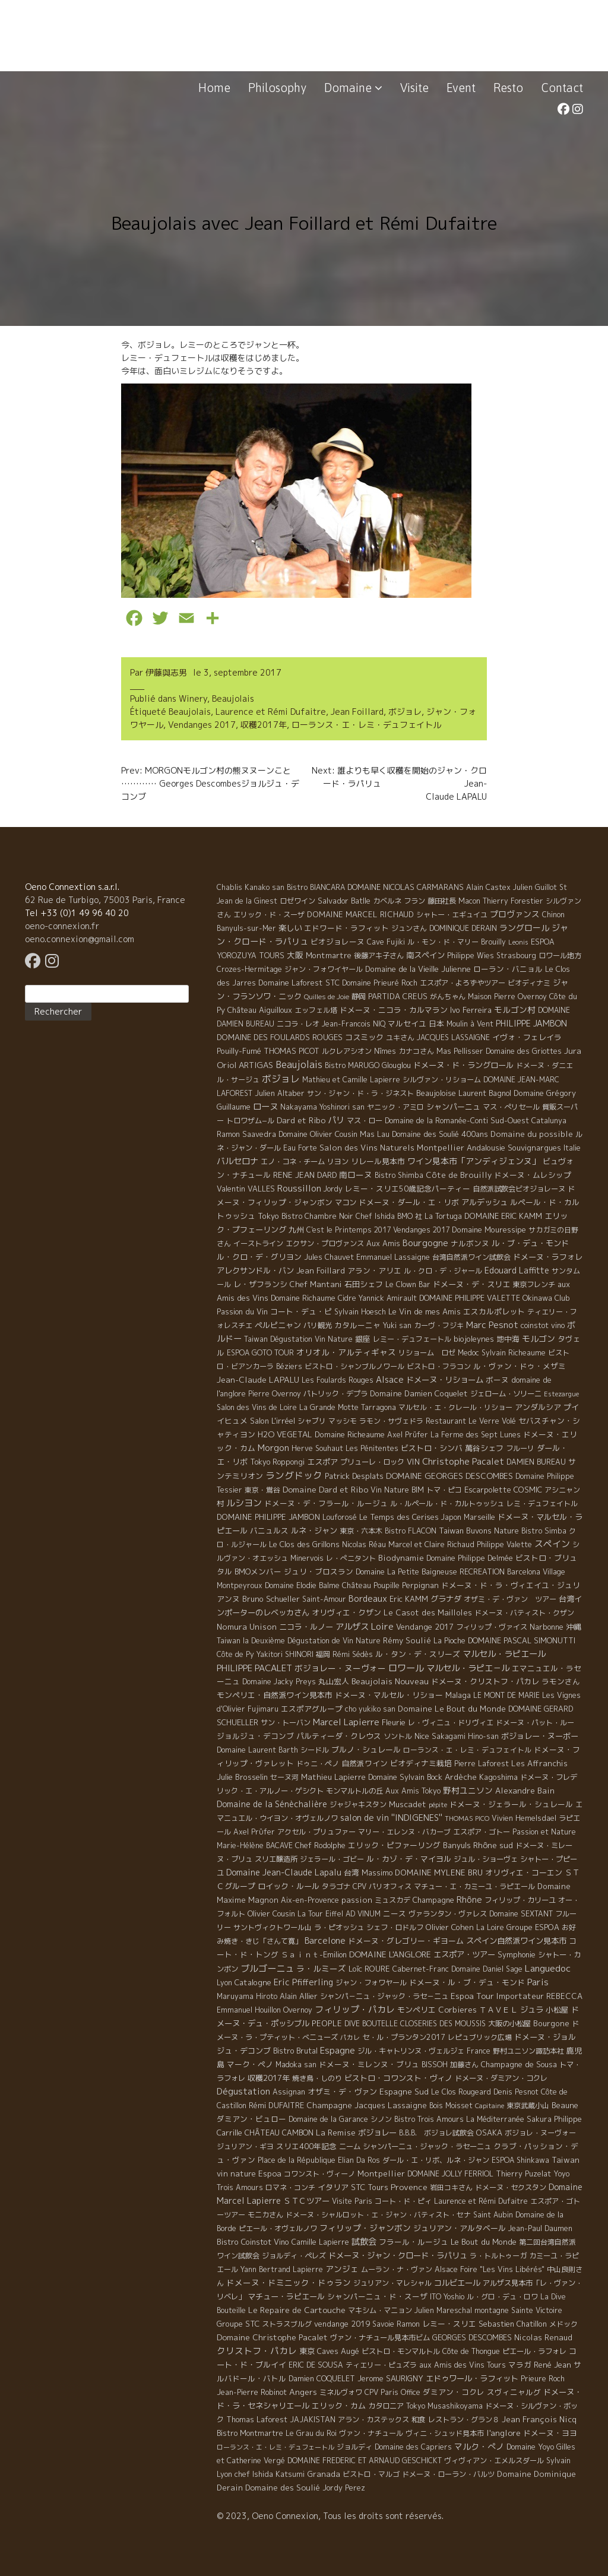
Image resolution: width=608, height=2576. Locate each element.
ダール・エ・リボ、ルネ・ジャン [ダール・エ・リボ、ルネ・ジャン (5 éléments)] (435, 2160)
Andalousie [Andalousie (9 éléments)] (486, 1147)
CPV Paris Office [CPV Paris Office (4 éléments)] (392, 2392)
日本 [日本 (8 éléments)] (436, 1023)
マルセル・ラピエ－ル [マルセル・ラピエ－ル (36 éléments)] (467, 1668)
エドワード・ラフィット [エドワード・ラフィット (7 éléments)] (346, 928)
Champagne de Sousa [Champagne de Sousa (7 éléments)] (519, 2064)
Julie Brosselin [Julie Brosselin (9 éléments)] (242, 1777)
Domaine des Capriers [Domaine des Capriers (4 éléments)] (413, 2447)
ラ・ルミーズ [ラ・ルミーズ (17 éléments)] (321, 1968)
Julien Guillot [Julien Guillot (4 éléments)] (535, 887)
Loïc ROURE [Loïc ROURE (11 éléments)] (369, 1968)
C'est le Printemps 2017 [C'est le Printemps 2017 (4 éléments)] (348, 1230)
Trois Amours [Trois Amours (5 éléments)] (240, 2187)
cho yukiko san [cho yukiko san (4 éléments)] (370, 1709)
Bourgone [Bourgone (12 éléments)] (551, 2023)
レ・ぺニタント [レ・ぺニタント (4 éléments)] (351, 1558)
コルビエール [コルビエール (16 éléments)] (457, 2282)
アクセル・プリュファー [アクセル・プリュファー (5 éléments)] (316, 1832)
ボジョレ (405, 711)
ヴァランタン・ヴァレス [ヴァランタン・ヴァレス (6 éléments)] (447, 1914)
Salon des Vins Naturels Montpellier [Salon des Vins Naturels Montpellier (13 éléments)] (391, 1147)
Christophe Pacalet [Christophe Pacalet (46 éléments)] (463, 1461)
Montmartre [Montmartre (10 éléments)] (329, 955)
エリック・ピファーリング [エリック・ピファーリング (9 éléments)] (394, 1845)
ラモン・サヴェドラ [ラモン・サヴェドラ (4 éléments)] (391, 1421)
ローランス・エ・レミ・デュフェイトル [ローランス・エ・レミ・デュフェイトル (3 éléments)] (467, 1750)
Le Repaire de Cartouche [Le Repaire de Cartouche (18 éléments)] (297, 2309)
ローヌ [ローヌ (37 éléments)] (265, 1106)
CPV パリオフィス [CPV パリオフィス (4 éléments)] (382, 1886)
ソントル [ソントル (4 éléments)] (398, 1736)
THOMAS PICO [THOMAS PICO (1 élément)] (467, 1818)
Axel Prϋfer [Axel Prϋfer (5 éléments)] (254, 1832)
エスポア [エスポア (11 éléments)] (322, 1461)
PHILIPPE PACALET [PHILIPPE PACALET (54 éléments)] (254, 1668)
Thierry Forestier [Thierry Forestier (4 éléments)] (513, 901)
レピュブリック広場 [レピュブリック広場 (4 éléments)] (480, 2037)
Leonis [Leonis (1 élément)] (518, 942)
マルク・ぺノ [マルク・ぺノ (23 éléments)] (479, 2446)
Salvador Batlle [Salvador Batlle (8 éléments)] (344, 900)
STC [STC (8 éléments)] (332, 982)
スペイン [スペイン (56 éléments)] (552, 1544)
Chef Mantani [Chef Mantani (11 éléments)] (316, 1284)
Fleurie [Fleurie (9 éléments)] (394, 1722)
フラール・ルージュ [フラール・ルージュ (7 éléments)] (413, 2241)
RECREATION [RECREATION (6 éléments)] (482, 1572)
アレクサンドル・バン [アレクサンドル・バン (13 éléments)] (255, 1270)
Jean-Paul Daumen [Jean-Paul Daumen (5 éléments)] (540, 2228)
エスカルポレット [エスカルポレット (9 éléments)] (494, 1311)
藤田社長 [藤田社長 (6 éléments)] (442, 901)
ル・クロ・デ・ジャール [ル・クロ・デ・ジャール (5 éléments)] (443, 1271)
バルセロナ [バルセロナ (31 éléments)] (237, 1161)
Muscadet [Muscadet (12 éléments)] (407, 1804)
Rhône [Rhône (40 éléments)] (469, 1899)
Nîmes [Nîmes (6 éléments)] (385, 1051)
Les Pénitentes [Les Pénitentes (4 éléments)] (372, 1448)
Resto (508, 87)
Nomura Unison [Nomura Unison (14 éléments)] (247, 1626)
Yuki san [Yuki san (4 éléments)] (397, 1325)
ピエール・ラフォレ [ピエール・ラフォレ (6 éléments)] (534, 2351)
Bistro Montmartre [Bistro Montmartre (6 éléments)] (250, 2433)
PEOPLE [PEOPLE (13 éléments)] (327, 2023)
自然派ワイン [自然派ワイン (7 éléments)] (364, 1763)
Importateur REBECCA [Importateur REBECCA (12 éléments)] (539, 1996)
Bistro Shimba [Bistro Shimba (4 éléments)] (399, 1175)
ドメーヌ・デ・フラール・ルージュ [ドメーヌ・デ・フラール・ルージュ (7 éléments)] (326, 1503)
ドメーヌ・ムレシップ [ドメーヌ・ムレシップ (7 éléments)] (532, 1175)
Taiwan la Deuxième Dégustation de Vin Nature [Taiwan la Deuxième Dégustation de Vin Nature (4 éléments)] (299, 1641)
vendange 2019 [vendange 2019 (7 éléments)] (342, 2323)
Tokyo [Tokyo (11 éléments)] (268, 1216)
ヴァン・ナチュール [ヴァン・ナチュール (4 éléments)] (371, 2433)
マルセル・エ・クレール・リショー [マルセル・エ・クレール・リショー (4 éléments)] (455, 1407)
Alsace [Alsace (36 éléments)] (390, 1380)
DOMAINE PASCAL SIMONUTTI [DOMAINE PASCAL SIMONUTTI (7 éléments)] (521, 1640)
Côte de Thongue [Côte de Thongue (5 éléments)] (471, 2351)
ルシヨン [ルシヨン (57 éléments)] (244, 1503)
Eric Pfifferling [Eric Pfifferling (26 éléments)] (303, 1982)
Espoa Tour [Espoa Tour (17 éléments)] (472, 1995)
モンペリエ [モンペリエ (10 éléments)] (416, 2009)
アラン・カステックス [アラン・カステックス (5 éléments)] (373, 2420)
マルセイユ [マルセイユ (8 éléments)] (407, 1023)
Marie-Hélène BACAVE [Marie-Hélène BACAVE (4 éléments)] (255, 1845)
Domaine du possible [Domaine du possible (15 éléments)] (531, 1134)
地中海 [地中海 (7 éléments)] (508, 1338)
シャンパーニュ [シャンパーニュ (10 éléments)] (453, 1106)
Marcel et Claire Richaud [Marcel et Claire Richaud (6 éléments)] (431, 1544)
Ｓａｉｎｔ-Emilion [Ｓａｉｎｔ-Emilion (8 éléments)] (314, 1954)
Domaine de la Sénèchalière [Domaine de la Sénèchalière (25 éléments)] (272, 1804)
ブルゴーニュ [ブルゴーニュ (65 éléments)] (267, 1968)
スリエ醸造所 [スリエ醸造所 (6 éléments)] (276, 1859)
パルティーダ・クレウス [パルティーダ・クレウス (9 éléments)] (338, 1736)
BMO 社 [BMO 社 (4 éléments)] (409, 1216)
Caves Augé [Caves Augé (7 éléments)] (338, 2351)
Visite (414, 87)
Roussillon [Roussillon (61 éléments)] (299, 1188)
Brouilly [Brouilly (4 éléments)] (493, 942)
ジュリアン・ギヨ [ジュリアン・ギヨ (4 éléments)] (245, 2146)
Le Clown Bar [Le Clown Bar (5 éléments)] (407, 1284)
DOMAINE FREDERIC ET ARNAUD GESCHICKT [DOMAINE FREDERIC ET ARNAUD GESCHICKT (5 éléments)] (364, 2460)
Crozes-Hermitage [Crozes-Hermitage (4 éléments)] (249, 969)
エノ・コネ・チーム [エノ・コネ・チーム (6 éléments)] (293, 1161)
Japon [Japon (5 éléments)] (451, 1517)
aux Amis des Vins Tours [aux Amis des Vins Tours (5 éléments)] (462, 2365)
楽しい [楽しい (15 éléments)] (290, 928)
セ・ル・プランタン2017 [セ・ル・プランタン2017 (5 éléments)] (403, 2037)
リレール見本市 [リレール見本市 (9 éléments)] (378, 1161)
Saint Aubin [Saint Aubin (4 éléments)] (493, 2215)
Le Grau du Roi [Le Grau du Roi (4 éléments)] (311, 2433)
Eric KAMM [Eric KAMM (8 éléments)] (409, 1598)
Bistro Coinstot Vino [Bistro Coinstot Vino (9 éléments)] (253, 2241)
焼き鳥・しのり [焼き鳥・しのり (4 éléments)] (317, 2078)
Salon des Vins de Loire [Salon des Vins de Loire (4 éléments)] (257, 1407)
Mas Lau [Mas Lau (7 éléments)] (375, 1134)
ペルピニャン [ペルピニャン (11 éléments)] (278, 1325)
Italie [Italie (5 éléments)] (572, 1148)
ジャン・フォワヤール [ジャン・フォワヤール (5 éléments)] (371, 1983)
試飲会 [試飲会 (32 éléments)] (364, 2242)
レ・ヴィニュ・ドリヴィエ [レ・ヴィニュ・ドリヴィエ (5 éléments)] (450, 1723)
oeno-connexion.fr (62, 925)
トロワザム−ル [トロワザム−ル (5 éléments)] (250, 1121)
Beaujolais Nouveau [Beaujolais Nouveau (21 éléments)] (390, 1681)
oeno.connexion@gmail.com (79, 939)
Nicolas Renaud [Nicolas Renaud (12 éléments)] (543, 2337)
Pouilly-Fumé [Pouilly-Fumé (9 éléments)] (239, 1050)
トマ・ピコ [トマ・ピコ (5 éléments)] (444, 1490)
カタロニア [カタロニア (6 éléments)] (386, 2406)
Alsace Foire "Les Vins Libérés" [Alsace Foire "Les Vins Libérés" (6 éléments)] (489, 2269)
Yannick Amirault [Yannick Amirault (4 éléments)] (388, 1298)
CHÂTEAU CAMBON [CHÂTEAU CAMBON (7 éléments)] (279, 2132)
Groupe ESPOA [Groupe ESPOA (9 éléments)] (532, 1927)
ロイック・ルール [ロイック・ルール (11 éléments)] (288, 1886)
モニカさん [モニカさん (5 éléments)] (265, 2215)
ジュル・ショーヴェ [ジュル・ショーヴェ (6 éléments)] (486, 1859)
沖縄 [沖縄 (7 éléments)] (573, 1626)
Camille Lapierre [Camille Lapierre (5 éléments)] (320, 2242)
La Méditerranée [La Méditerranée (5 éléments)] (495, 2119)
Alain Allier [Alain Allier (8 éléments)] (299, 1996)
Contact (562, 87)
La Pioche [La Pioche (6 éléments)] (449, 1641)
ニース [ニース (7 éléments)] (394, 1913)
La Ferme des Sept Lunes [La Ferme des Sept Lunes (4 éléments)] (475, 1435)
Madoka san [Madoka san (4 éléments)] (296, 2064)
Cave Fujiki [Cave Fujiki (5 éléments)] (386, 942)
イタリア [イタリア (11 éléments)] (333, 2187)
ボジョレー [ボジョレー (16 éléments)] (377, 2132)
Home (214, 87)
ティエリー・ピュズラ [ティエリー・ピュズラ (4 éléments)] (381, 2365)
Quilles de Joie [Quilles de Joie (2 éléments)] (326, 997)
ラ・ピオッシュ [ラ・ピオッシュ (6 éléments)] (339, 1927)
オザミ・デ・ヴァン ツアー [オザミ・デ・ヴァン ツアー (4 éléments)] (510, 1599)
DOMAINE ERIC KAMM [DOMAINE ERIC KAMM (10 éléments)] (503, 1216)
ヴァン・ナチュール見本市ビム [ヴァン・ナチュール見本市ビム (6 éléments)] (380, 2338)
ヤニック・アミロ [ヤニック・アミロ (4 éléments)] (395, 1107)
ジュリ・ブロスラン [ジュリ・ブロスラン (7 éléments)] (318, 1571)
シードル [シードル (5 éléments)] (314, 1750)
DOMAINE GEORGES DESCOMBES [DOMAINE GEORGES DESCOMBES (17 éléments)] (449, 1475)
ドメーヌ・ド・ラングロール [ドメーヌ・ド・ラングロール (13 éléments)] (463, 1065)
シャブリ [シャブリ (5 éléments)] (311, 1421)
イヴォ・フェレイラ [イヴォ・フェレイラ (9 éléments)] (527, 1037)
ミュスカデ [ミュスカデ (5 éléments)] (392, 1900)
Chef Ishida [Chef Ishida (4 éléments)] (375, 1216)
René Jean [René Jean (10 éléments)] (552, 2364)
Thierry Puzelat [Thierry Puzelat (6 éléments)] (523, 2174)
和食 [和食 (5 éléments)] (418, 2420)
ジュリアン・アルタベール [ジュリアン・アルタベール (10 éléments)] (459, 2228)
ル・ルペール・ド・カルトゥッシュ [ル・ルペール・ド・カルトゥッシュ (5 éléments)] (447, 1503)
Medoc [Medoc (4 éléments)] (468, 1353)
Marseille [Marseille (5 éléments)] (479, 1517)
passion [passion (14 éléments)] (356, 1899)
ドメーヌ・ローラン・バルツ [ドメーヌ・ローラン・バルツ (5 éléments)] (448, 2474)
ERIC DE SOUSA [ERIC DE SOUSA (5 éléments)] (316, 2365)
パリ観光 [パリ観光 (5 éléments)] (317, 1325)
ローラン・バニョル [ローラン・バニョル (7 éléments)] (508, 969)
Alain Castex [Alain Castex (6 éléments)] (488, 887)
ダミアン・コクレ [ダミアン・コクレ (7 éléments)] (453, 2392)
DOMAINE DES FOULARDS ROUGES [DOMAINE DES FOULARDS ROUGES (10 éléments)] (280, 1037)
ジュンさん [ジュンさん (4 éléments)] (409, 928)
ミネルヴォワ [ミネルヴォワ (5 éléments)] (340, 2392)
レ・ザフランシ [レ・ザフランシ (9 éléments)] (260, 1284)
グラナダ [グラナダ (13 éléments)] (445, 1598)
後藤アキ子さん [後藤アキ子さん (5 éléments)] (379, 955)
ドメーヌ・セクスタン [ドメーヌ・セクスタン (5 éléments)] (510, 2187)
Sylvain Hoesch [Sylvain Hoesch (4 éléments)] (360, 1312)
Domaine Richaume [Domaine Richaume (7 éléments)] (303, 1297)
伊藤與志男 (166, 672)
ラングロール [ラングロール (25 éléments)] (524, 927)
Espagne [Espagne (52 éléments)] (337, 2050)
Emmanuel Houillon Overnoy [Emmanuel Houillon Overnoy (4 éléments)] (264, 2010)
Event (461, 87)
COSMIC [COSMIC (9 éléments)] (528, 1489)
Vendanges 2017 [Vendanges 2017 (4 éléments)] (421, 1230)
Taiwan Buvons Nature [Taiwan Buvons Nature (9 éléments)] (479, 1530)
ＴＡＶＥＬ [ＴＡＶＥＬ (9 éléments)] (498, 2009)
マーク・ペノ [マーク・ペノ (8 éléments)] (250, 2064)
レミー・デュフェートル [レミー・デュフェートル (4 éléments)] (412, 1339)
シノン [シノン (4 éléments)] (381, 2119)
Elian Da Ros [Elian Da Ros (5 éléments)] (359, 2160)
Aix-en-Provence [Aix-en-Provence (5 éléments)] (310, 1900)
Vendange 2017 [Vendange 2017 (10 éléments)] (425, 1626)
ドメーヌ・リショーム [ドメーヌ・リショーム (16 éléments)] (444, 1379)
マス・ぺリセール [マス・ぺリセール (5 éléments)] (511, 1107)
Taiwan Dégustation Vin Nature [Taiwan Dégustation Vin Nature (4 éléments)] (298, 1339)
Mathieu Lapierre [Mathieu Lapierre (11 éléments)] (333, 1777)
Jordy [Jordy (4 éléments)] (333, 1189)
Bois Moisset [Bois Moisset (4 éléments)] (451, 2105)
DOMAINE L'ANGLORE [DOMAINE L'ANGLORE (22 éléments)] (390, 1954)
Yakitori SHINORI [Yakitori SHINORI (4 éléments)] (285, 1654)
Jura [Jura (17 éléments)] (572, 1050)
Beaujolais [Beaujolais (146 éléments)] (299, 1064)
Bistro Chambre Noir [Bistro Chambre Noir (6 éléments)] (317, 1216)
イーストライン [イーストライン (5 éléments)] (258, 1243)
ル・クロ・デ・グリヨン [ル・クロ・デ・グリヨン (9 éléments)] (259, 1256)
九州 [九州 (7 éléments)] (296, 1229)
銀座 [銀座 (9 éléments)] (362, 1338)
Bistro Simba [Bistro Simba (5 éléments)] (543, 1531)
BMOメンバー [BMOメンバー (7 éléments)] (258, 1571)
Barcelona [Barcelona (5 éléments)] (523, 1572)
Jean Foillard (357, 711)
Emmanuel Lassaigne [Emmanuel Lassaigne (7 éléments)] (393, 1256)
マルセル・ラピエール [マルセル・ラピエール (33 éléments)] (504, 1654)
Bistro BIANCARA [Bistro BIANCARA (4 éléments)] (316, 887)
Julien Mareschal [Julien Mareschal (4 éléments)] (443, 2310)
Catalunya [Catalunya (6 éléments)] (548, 1121)
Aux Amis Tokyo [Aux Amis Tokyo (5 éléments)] (413, 1791)
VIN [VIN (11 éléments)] (413, 1461)
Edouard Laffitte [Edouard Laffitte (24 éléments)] (516, 1270)
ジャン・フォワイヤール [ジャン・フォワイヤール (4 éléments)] (323, 969)
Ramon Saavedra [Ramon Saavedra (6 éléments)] (246, 1134)
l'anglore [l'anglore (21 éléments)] (503, 2432)
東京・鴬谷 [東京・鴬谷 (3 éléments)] (262, 1490)
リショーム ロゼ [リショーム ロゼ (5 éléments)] (426, 1353)
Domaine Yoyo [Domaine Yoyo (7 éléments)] (530, 2446)
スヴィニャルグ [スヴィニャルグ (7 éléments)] (514, 2392)
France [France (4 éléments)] (478, 2051)
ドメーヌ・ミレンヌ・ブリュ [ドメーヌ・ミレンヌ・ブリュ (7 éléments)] (369, 2064)
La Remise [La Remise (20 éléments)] (336, 2132)
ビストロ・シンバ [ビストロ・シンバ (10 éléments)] (432, 1448)
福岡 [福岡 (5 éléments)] (323, 1654)
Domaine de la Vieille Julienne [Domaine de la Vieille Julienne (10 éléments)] (418, 969)
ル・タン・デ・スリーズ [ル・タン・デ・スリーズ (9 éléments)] (417, 1654)
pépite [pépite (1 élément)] (438, 1805)
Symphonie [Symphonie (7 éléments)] (517, 1954)
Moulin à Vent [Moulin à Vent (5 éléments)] (469, 1024)
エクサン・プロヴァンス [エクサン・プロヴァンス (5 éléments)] (325, 1243)
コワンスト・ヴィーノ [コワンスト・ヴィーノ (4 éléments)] (319, 2174)
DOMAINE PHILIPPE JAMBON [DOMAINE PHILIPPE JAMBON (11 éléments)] (268, 1517)
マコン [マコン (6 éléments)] (345, 1202)
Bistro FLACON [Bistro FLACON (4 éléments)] (410, 1531)
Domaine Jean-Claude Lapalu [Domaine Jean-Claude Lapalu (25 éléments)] (283, 1872)
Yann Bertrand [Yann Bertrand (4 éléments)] (265, 2269)
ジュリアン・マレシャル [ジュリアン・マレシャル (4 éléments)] (392, 2283)
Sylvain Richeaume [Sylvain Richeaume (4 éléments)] (514, 1353)
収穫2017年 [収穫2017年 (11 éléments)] (269, 2078)
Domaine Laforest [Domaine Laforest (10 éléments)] (290, 982)
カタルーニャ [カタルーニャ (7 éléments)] (357, 1325)
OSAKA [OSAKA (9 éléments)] (489, 2132)
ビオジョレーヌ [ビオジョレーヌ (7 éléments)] (338, 941)
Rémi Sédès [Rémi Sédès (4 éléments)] (352, 1654)
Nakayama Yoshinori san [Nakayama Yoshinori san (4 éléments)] (322, 1107)
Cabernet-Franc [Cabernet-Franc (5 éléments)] (420, 1969)
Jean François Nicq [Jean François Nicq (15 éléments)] (539, 2419)
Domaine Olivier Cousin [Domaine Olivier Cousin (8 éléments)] (317, 1134)
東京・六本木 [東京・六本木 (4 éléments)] (361, 1531)
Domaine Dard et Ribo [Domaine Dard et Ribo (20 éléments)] (325, 1489)
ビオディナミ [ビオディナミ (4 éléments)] (529, 983)
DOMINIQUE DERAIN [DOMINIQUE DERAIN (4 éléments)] (463, 928)
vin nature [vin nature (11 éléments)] (236, 2173)
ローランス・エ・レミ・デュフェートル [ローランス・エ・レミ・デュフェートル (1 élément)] (275, 2447)
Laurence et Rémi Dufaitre (271, 711)
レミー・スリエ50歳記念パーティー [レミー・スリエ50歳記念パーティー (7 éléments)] (407, 1188)
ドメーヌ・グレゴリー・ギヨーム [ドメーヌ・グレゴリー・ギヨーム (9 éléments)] (406, 1940)
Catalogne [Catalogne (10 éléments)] (253, 1982)
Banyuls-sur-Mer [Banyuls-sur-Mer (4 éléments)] (246, 928)
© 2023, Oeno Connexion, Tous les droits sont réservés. (330, 2515)
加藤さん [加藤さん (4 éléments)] (464, 2064)
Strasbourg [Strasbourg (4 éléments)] (516, 955)
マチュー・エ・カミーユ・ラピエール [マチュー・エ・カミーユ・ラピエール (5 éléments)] (474, 1886)
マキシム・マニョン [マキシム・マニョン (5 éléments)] (380, 2310)
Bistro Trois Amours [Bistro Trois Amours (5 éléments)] (429, 2119)
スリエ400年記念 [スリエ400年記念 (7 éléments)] (306, 2146)
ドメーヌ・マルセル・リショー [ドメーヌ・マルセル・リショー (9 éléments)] (389, 1695)
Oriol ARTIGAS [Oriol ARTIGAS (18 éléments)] (245, 1064)
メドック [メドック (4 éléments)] (563, 2324)
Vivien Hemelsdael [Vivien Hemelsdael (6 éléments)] (524, 1818)
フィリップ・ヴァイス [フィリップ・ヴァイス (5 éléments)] (491, 1627)
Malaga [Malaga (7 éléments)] (458, 1695)
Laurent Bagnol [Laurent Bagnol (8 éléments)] (484, 1093)
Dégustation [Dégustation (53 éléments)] (243, 2091)
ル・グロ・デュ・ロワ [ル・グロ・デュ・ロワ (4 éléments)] (502, 2297)
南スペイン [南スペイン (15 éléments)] (425, 955)
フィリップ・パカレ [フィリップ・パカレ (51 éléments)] (355, 2009)
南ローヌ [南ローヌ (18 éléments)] (355, 1174)
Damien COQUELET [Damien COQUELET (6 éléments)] (322, 2379)
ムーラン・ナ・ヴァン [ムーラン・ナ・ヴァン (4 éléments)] (396, 2269)
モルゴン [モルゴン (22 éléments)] (538, 1338)
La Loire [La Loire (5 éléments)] (490, 1927)
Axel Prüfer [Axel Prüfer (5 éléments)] (407, 1435)
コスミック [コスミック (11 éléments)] (364, 1037)
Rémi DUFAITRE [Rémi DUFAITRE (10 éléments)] (276, 2105)
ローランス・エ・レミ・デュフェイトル (366, 724)
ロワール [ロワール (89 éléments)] (406, 1667)
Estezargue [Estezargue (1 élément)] (561, 1394)
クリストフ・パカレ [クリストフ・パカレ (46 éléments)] (257, 2350)
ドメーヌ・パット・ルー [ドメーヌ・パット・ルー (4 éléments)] (535, 1723)
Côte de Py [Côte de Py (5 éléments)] (235, 1654)
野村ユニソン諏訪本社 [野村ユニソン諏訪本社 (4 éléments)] (528, 2051)
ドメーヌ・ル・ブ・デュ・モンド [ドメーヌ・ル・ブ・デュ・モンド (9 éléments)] (467, 1982)
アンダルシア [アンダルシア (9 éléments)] (538, 1407)
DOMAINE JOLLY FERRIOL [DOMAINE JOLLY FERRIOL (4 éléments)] (450, 2174)
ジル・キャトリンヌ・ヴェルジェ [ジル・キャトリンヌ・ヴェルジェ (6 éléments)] (410, 2051)
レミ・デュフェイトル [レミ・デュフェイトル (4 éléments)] (542, 1503)
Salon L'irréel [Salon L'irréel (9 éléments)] (272, 1420)
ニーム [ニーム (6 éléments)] (349, 2146)
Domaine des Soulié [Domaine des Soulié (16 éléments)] (282, 2487)
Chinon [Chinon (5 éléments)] (553, 915)
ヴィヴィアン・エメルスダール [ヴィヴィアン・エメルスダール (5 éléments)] (494, 2460)
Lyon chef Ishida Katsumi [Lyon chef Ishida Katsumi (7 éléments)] (261, 2474)
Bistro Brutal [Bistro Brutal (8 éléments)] (295, 2050)
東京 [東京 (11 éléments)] (307, 2351)
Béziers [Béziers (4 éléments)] (289, 1366)
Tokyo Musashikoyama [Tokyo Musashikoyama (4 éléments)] (444, 2406)
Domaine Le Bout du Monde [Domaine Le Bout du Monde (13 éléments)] (452, 1708)
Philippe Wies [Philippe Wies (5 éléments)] (470, 955)
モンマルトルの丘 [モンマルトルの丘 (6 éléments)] (354, 1791)
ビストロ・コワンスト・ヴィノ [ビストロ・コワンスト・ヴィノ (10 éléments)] (398, 2078)
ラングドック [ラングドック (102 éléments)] (293, 1475)
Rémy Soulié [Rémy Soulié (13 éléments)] (407, 1640)
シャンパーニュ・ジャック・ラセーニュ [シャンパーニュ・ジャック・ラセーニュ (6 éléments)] (427, 2146)
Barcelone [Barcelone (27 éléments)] (325, 1941)
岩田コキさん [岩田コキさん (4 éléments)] (451, 2187)
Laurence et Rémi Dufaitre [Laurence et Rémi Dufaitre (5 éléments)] (481, 2201)
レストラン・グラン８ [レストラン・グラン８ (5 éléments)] (463, 2420)
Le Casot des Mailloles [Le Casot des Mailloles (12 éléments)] (428, 1612)
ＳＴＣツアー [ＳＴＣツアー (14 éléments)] (306, 2200)
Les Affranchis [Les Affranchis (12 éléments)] (539, 1763)
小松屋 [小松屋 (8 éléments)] (557, 2009)
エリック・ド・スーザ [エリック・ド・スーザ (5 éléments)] (269, 915)
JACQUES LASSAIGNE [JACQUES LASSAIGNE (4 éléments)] (453, 1037)
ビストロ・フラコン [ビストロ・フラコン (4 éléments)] (439, 1366)
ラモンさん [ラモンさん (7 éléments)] (561, 1681)
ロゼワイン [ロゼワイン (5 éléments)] (297, 901)
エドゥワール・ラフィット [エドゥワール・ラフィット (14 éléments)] (472, 2378)
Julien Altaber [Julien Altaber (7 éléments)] (280, 1093)
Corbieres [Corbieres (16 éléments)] (457, 2009)
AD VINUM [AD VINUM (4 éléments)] (363, 1914)
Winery (193, 698)
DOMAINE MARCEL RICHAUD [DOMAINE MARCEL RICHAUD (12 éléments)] (360, 914)
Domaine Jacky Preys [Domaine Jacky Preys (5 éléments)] (279, 1682)
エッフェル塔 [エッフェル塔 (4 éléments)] (315, 1010)
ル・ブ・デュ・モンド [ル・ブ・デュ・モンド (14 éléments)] (530, 1243)
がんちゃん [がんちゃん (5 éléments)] (448, 996)
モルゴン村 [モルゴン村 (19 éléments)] (515, 1009)
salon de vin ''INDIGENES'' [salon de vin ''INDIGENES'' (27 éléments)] (391, 1818)
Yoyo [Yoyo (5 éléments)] (561, 2174)
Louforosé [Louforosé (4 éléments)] (339, 1517)
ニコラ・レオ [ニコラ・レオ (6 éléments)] (298, 1024)
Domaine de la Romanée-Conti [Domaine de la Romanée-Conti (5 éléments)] (436, 1121)
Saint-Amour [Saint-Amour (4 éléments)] (324, 1599)
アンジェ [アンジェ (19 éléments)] (342, 2268)
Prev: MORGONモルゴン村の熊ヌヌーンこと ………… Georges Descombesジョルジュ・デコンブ (211, 783)
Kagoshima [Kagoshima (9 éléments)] (498, 1777)
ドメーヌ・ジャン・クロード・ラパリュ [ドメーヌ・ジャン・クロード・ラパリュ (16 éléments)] (397, 2255)
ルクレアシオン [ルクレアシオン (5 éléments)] (347, 1051)
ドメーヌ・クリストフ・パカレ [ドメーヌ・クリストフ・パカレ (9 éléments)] (485, 1681)
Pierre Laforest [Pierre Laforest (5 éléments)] (481, 1763)
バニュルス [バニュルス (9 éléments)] (269, 1530)
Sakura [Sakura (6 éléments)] (539, 2119)
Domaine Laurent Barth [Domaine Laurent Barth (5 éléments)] (257, 1750)
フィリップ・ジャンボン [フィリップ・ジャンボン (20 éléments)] (365, 2227)
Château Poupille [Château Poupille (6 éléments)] (371, 1585)
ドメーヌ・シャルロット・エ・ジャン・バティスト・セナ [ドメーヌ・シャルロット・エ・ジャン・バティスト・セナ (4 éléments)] (378, 2215)
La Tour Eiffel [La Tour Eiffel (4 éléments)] (320, 1914)
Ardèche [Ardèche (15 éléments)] (461, 1777)
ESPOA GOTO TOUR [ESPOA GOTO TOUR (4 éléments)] (260, 1353)
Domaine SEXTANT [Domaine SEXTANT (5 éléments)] (521, 1914)
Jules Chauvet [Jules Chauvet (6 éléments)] (329, 1257)
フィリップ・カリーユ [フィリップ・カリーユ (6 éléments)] (520, 1900)
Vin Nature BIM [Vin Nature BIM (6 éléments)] (397, 1490)
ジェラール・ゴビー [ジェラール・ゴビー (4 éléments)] (332, 1859)
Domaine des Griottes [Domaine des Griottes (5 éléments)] (524, 1051)
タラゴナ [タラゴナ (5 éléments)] (336, 1886)
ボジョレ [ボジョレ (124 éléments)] (281, 1078)
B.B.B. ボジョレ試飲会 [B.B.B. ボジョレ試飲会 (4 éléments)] (436, 2133)
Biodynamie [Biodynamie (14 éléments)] (401, 1557)
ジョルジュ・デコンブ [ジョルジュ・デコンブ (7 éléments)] (255, 1736)
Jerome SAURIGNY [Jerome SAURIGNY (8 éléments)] (390, 2378)
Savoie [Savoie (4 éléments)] (383, 2324)
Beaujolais (233, 698)
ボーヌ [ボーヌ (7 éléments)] (497, 1379)
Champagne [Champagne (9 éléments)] (433, 1899)
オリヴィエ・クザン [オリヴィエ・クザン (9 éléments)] (346, 1612)
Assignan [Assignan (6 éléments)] (289, 2092)
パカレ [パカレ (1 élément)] (350, 2037)
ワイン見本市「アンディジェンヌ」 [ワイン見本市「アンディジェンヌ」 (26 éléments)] (473, 1161)
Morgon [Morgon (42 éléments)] (273, 1447)
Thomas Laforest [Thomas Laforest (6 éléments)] (256, 2420)
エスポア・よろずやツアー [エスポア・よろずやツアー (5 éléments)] (462, 983)
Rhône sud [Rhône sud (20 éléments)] (493, 1845)
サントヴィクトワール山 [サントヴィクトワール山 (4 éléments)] (272, 1927)
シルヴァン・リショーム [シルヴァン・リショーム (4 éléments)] (442, 1080)
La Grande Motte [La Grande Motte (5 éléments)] (329, 1407)
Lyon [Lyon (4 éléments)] (224, 1983)
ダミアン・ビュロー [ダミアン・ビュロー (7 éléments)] (251, 2119)
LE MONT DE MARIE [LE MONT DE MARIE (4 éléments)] (506, 1695)
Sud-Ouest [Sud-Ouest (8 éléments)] (509, 1120)
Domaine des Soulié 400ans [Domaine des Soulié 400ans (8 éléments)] (440, 1134)
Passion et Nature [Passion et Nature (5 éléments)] (544, 1832)
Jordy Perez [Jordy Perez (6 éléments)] (343, 2488)
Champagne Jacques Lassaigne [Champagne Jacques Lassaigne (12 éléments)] (366, 2105)
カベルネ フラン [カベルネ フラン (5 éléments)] (399, 901)
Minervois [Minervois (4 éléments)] (307, 1558)
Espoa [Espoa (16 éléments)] (269, 2173)
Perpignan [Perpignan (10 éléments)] (420, 1585)
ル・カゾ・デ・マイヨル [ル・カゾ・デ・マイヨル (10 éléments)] (408, 1858)
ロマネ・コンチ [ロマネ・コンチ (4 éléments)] (290, 2187)
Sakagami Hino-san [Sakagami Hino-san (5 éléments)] (465, 1736)
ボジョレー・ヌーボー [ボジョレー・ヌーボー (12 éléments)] (539, 1736)
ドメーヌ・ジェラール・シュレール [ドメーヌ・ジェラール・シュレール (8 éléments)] (511, 1804)
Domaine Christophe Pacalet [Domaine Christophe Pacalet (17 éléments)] (272, 2337)
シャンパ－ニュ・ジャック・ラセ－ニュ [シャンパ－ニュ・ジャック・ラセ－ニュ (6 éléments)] (384, 1996)
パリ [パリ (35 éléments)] (336, 1120)
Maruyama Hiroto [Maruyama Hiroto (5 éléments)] (247, 1996)
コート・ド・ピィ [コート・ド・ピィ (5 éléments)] (403, 2201)
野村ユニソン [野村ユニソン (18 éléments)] (468, 1790)
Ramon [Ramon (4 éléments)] (408, 2324)
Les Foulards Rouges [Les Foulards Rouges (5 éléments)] (337, 1380)
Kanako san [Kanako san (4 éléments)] (264, 887)
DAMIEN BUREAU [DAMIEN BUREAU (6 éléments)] (536, 1462)
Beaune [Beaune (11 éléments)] (565, 2105)
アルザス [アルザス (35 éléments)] (352, 1627)
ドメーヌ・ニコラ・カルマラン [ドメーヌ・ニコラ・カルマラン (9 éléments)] (394, 1010)
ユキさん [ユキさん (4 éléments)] (400, 1037)
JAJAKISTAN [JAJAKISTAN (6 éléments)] (312, 2420)
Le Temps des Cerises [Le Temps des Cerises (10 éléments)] (399, 1517)
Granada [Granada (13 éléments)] (323, 2474)
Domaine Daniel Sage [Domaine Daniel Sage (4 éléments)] (486, 1969)
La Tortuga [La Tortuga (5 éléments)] (443, 1216)
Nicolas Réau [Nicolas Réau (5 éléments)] (364, 1544)
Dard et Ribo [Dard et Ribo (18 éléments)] (301, 1120)
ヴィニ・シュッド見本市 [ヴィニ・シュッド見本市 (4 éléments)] (445, 2433)
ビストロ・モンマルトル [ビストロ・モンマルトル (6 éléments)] (401, 2351)
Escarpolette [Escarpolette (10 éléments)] (487, 1489)
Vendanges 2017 (202, 724)
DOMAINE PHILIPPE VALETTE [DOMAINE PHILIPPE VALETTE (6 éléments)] (469, 1298)
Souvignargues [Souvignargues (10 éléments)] (534, 1147)
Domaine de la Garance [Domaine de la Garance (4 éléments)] (328, 2119)
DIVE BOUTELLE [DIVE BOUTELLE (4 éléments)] (371, 2024)
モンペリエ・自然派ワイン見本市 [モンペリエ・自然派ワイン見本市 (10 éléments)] (274, 1695)
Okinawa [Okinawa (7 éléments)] (537, 1297)
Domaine (353, 87)
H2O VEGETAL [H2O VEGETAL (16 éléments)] (285, 1434)
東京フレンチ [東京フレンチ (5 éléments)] (533, 1284)
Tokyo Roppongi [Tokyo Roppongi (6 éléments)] (277, 1462)
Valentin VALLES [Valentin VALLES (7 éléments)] (246, 1188)
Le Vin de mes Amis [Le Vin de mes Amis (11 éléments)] (424, 1311)
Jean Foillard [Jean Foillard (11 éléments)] (320, 1270)
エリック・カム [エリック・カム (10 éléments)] (339, 2405)
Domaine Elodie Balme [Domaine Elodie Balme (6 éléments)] (302, 1585)
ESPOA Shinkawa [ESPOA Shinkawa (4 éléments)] (520, 2160)
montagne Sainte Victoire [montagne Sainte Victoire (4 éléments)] (518, 2310)
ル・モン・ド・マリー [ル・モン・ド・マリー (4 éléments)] (443, 942)
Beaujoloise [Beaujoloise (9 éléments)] (436, 1093)
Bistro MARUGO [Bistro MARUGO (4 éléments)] (352, 1065)
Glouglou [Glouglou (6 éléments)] (396, 1065)
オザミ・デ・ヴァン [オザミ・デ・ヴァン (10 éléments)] (342, 2091)
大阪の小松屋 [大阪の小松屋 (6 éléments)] (509, 2024)
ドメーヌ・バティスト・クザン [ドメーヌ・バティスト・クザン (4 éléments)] (524, 1613)
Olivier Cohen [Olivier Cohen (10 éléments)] (450, 1927)
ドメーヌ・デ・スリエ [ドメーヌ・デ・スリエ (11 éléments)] (471, 1284)
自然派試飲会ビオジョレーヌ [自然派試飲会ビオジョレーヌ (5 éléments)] (519, 1189)
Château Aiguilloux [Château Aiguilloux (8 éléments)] (259, 1010)
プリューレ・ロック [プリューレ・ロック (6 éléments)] (372, 1462)
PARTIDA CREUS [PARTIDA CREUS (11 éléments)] (398, 996)
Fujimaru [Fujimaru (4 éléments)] (263, 1709)
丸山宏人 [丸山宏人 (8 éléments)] (333, 1681)
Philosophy (277, 87)
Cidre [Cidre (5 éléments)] (347, 1298)
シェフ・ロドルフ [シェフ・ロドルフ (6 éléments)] (394, 1927)
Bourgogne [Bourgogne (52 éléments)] (425, 1243)
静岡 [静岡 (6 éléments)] (359, 996)
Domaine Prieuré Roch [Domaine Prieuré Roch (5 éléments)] (379, 983)
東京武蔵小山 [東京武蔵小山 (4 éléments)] (527, 2105)
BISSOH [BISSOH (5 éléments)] (435, 2064)
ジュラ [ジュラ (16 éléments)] (531, 2009)
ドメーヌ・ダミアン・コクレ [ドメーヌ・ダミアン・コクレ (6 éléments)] (501, 2078)
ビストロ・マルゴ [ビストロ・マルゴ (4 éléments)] (371, 2474)
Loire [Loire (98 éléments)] (382, 1626)
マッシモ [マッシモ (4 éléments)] (342, 1421)
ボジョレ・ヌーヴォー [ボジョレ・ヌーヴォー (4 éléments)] (540, 2133)
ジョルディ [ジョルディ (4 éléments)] (354, 2447)
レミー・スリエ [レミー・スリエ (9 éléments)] (449, 2323)
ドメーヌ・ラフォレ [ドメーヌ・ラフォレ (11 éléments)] (547, 1256)
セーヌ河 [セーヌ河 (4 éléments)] (284, 1777)
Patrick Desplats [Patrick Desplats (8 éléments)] (354, 1476)
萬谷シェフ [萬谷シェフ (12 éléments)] (484, 1448)
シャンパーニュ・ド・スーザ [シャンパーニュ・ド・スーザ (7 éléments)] (377, 2296)
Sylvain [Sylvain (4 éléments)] (558, 2460)
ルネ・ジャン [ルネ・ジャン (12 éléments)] (314, 1530)
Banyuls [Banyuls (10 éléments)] (457, 1845)
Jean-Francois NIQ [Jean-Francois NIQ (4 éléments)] (353, 1024)
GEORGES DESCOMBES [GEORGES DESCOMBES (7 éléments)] (472, 2337)
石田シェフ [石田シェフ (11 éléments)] (363, 1284)
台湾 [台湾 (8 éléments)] (351, 1872)
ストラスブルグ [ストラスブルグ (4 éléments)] (287, 2324)
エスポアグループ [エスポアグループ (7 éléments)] (312, 1708)
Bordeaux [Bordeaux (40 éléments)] (368, 1598)
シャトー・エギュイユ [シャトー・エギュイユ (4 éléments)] (451, 915)
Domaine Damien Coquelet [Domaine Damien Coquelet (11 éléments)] (419, 1393)
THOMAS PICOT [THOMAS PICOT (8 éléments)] (291, 1050)
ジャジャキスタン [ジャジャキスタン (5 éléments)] (358, 1804)
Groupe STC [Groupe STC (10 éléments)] (238, 2323)
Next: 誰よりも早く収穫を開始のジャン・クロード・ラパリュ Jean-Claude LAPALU (399, 783)
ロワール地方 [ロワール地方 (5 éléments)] (560, 955)
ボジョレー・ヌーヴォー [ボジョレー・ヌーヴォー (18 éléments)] (340, 1668)
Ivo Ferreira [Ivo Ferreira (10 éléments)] (471, 1010)
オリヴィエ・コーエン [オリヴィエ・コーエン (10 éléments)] (523, 1872)
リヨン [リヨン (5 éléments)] (338, 1161)
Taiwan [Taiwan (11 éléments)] (566, 2159)
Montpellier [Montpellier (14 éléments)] (381, 2173)
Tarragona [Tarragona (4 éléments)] (378, 1407)
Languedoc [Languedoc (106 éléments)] (548, 1968)
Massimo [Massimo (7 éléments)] (377, 1872)
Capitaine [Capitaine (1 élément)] (489, 2106)
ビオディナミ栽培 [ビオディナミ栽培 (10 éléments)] (421, 1763)
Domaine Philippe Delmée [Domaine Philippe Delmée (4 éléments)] (469, 1558)
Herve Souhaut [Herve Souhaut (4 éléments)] (317, 1448)
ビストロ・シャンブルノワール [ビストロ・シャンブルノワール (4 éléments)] (354, 1366)
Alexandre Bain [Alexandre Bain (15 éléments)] (525, 1790)
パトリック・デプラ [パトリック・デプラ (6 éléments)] (335, 1394)
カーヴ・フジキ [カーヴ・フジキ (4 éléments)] (439, 1325)
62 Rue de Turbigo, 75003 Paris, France (105, 899)
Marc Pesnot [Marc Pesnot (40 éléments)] (492, 1325)
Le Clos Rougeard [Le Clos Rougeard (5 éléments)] (461, 2092)
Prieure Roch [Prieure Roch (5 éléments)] (543, 2379)
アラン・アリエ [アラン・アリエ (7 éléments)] (374, 1270)
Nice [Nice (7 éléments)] (421, 1736)
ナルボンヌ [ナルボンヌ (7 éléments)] (470, 1243)
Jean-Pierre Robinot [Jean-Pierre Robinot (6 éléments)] (252, 2392)
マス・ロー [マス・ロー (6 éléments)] (364, 1121)
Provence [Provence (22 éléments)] (409, 2186)
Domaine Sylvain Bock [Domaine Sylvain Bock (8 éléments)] (405, 1777)
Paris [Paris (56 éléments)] (538, 1982)
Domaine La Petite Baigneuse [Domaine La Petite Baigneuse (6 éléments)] (406, 1572)
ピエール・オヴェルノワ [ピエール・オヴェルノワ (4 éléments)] (278, 2228)
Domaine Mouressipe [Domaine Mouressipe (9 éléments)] (489, 1229)
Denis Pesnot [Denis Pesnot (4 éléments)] (516, 2092)
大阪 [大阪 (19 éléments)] (295, 955)
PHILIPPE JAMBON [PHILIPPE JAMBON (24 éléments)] (531, 1023)
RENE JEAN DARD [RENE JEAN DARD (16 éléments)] (305, 1175)
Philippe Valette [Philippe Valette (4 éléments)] (504, 1544)
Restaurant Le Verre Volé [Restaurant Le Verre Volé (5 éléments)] (471, 1421)
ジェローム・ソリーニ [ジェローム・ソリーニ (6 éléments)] (506, 1394)
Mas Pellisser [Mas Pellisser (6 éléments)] (459, 1051)
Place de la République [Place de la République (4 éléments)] (296, 2160)
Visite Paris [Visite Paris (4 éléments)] (352, 2201)
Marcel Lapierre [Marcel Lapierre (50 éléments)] (346, 1722)
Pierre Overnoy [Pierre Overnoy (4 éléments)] (274, 1394)
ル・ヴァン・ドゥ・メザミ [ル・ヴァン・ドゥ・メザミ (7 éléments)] (519, 1366)
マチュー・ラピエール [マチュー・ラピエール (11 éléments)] (286, 2296)
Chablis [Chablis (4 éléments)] (229, 887)
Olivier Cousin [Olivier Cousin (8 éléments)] (271, 1913)
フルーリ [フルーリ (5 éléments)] (520, 1448)
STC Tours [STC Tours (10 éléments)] (369, 2187)
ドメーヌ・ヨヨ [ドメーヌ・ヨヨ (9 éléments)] (550, 2433)
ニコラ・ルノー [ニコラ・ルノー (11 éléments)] (306, 1626)
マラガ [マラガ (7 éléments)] (519, 2364)
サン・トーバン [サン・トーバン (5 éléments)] (286, 1723)
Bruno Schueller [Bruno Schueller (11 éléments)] (271, 1598)
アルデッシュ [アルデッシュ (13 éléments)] (484, 1202)
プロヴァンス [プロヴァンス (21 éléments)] (515, 914)
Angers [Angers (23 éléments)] (303, 2391)
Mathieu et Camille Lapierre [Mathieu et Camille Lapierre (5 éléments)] (351, 1080)
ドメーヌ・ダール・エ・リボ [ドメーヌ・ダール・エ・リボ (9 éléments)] (409, 1202)
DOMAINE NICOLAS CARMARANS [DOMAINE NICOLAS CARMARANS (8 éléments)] (405, 887)
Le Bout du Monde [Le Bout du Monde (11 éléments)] (484, 2241)
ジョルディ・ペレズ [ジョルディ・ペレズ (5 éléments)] (294, 2256)
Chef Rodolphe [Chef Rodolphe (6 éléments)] (320, 1845)
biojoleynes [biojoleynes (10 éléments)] (474, 1338)
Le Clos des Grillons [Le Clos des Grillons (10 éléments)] (304, 1544)
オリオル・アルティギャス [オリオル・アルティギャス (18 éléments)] (346, 1352)
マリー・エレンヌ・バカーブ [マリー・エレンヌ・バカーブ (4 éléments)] (404, 1832)
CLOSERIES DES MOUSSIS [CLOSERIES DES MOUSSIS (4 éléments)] (443, 2024)
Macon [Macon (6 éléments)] (469, 901)
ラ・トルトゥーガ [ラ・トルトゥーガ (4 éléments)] (498, 2256)
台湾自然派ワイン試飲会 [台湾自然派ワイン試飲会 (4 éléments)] (471, 1257)
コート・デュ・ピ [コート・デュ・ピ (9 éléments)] (301, 1311)
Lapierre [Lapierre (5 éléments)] (308, 2269)
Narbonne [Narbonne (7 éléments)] (546, 1626)
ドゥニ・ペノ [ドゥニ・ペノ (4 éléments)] (317, 1763)
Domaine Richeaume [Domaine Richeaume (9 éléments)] (350, 1434)
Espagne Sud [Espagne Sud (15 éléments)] (404, 2091)
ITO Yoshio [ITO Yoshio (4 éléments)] (447, 2297)
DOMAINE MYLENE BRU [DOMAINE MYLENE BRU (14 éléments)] (439, 1872)
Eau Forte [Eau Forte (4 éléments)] (300, 1148)
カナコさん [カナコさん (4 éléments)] (416, 1051)
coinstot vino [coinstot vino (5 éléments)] (543, 1325)
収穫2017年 (263, 724)
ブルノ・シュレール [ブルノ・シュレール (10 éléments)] (366, 1749)
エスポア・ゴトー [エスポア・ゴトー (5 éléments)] (481, 1832)
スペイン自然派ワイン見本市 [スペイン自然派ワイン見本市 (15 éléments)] (516, 1940)
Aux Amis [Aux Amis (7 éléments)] (383, 1243)
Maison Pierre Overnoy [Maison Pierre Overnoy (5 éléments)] (507, 996)
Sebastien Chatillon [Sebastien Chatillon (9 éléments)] (513, 2323)
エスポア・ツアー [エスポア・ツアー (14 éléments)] (464, 1954)
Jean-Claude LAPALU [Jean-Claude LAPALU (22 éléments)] (258, 1379)
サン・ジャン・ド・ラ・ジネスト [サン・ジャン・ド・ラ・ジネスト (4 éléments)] (360, 1093)
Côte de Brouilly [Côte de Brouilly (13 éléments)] (459, 1175)
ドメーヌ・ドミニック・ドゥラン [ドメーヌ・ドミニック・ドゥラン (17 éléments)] (288, 2282)
